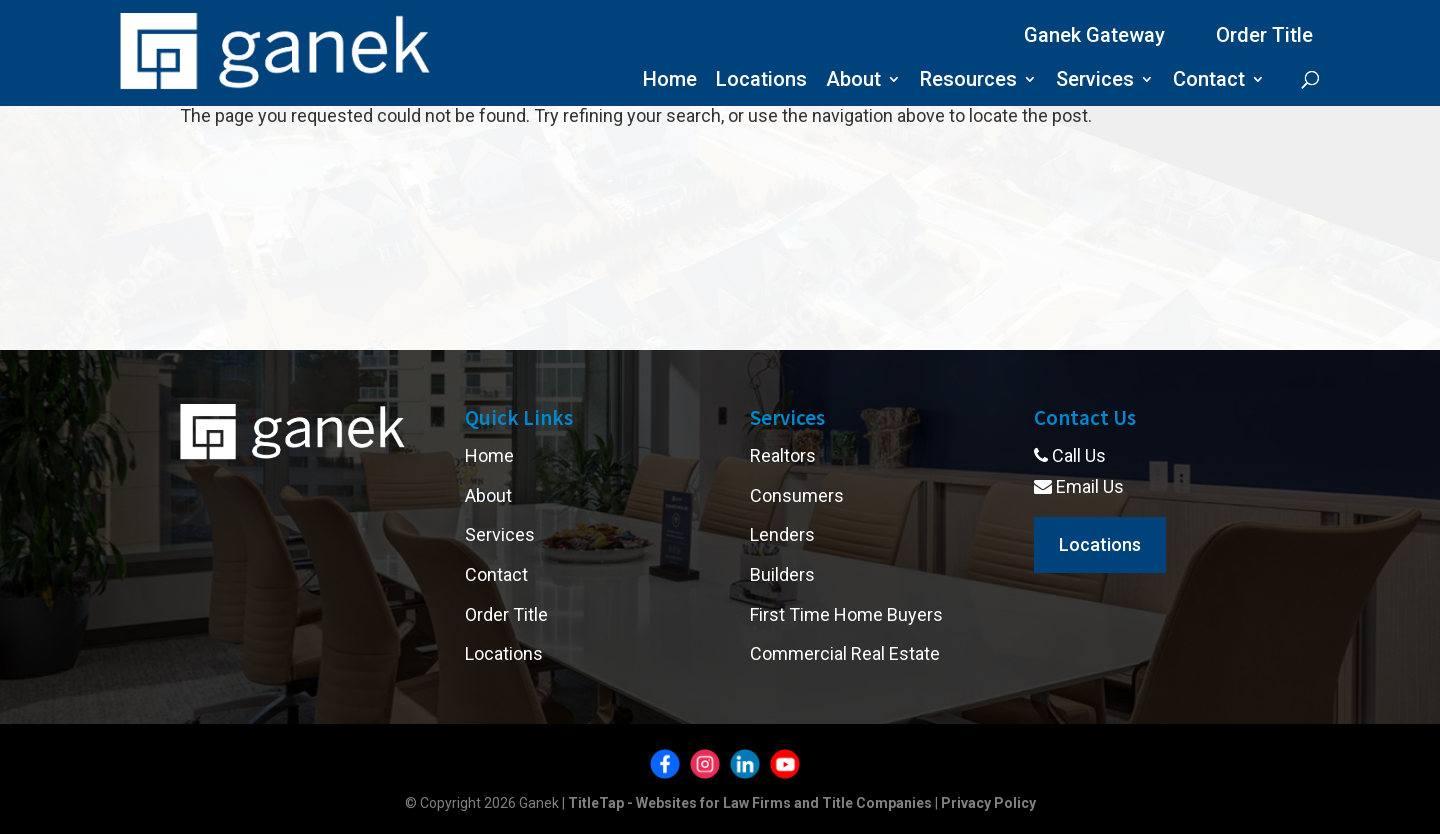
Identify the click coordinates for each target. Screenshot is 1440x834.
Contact (1209, 81)
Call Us (1070, 455)
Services (1095, 81)
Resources (968, 81)
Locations (761, 81)
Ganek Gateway (1094, 35)
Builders (782, 574)
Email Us (1079, 486)
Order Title (1264, 35)
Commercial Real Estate (845, 653)
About (853, 81)
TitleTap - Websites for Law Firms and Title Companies (750, 803)
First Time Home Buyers (846, 614)
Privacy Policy (988, 803)
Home (670, 81)
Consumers (797, 495)
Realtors (783, 455)
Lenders (782, 534)
